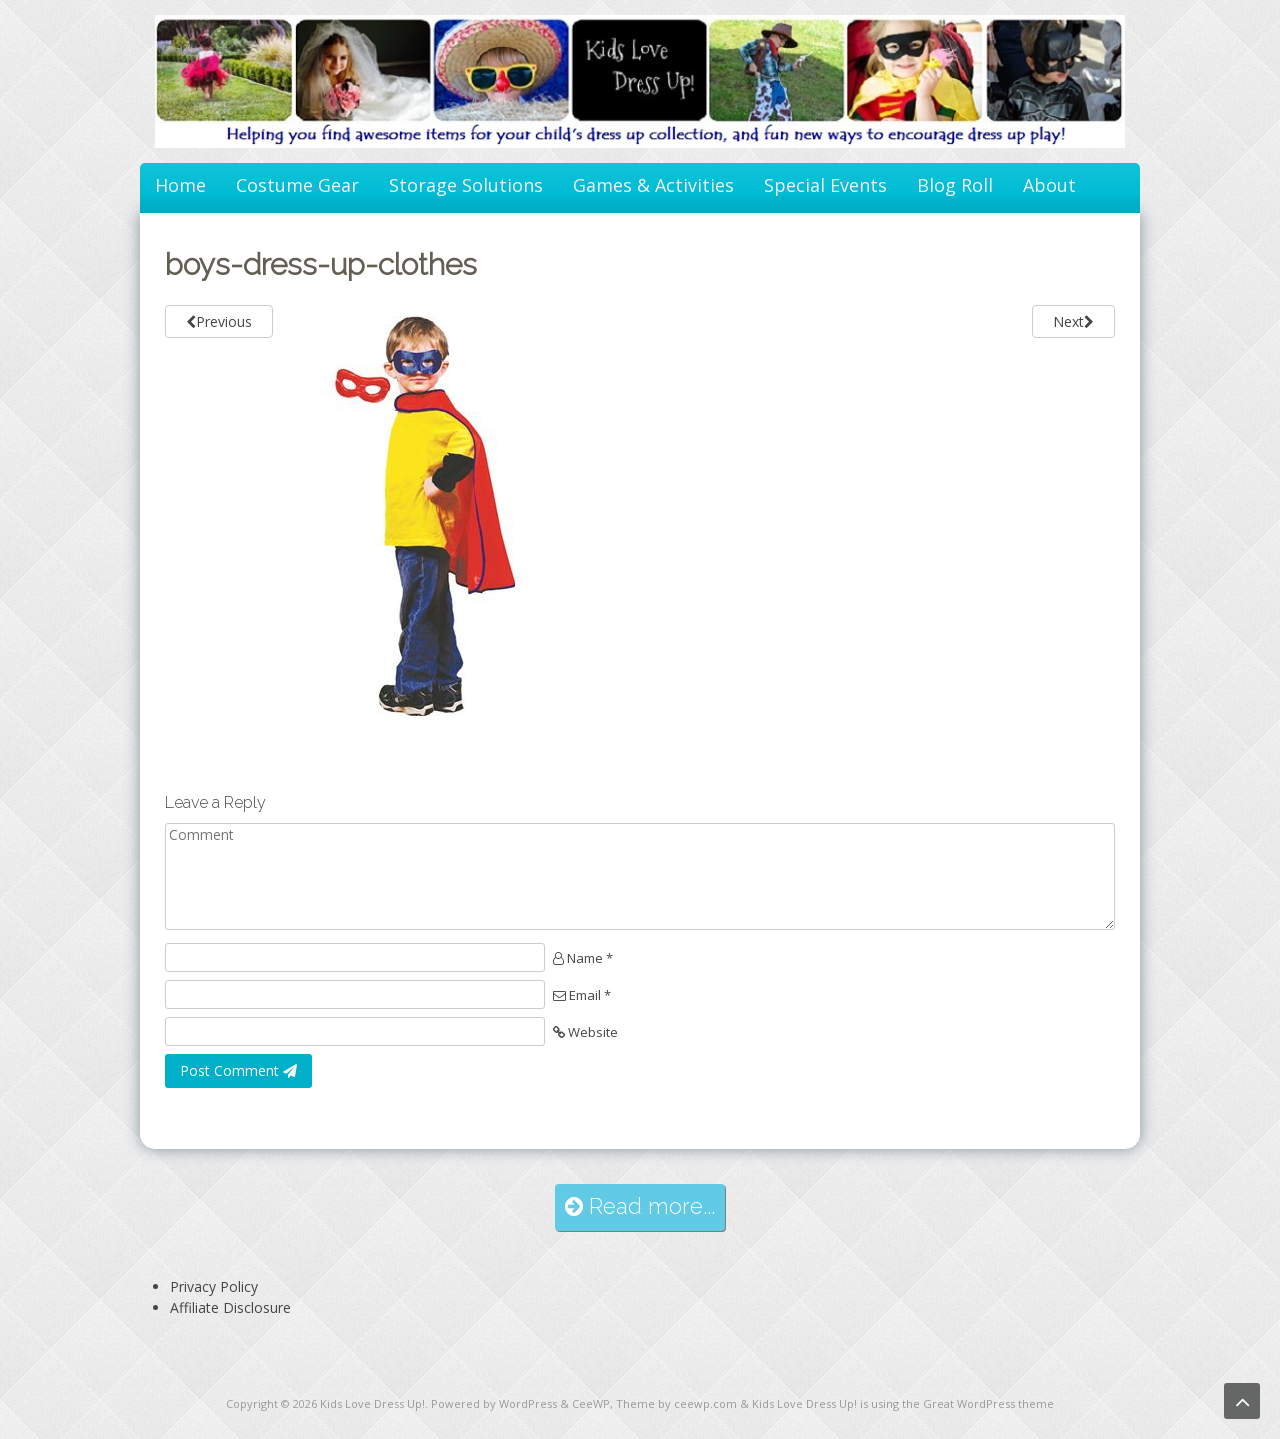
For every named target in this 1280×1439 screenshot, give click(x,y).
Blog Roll (955, 185)
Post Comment (238, 1070)
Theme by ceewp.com (676, 1403)
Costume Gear (297, 185)
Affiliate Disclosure (230, 1307)
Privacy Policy (214, 1286)
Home (180, 185)
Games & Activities (653, 185)
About (1049, 185)
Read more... (640, 1206)
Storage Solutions (466, 185)
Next (1073, 321)
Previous (219, 321)
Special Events (825, 185)
